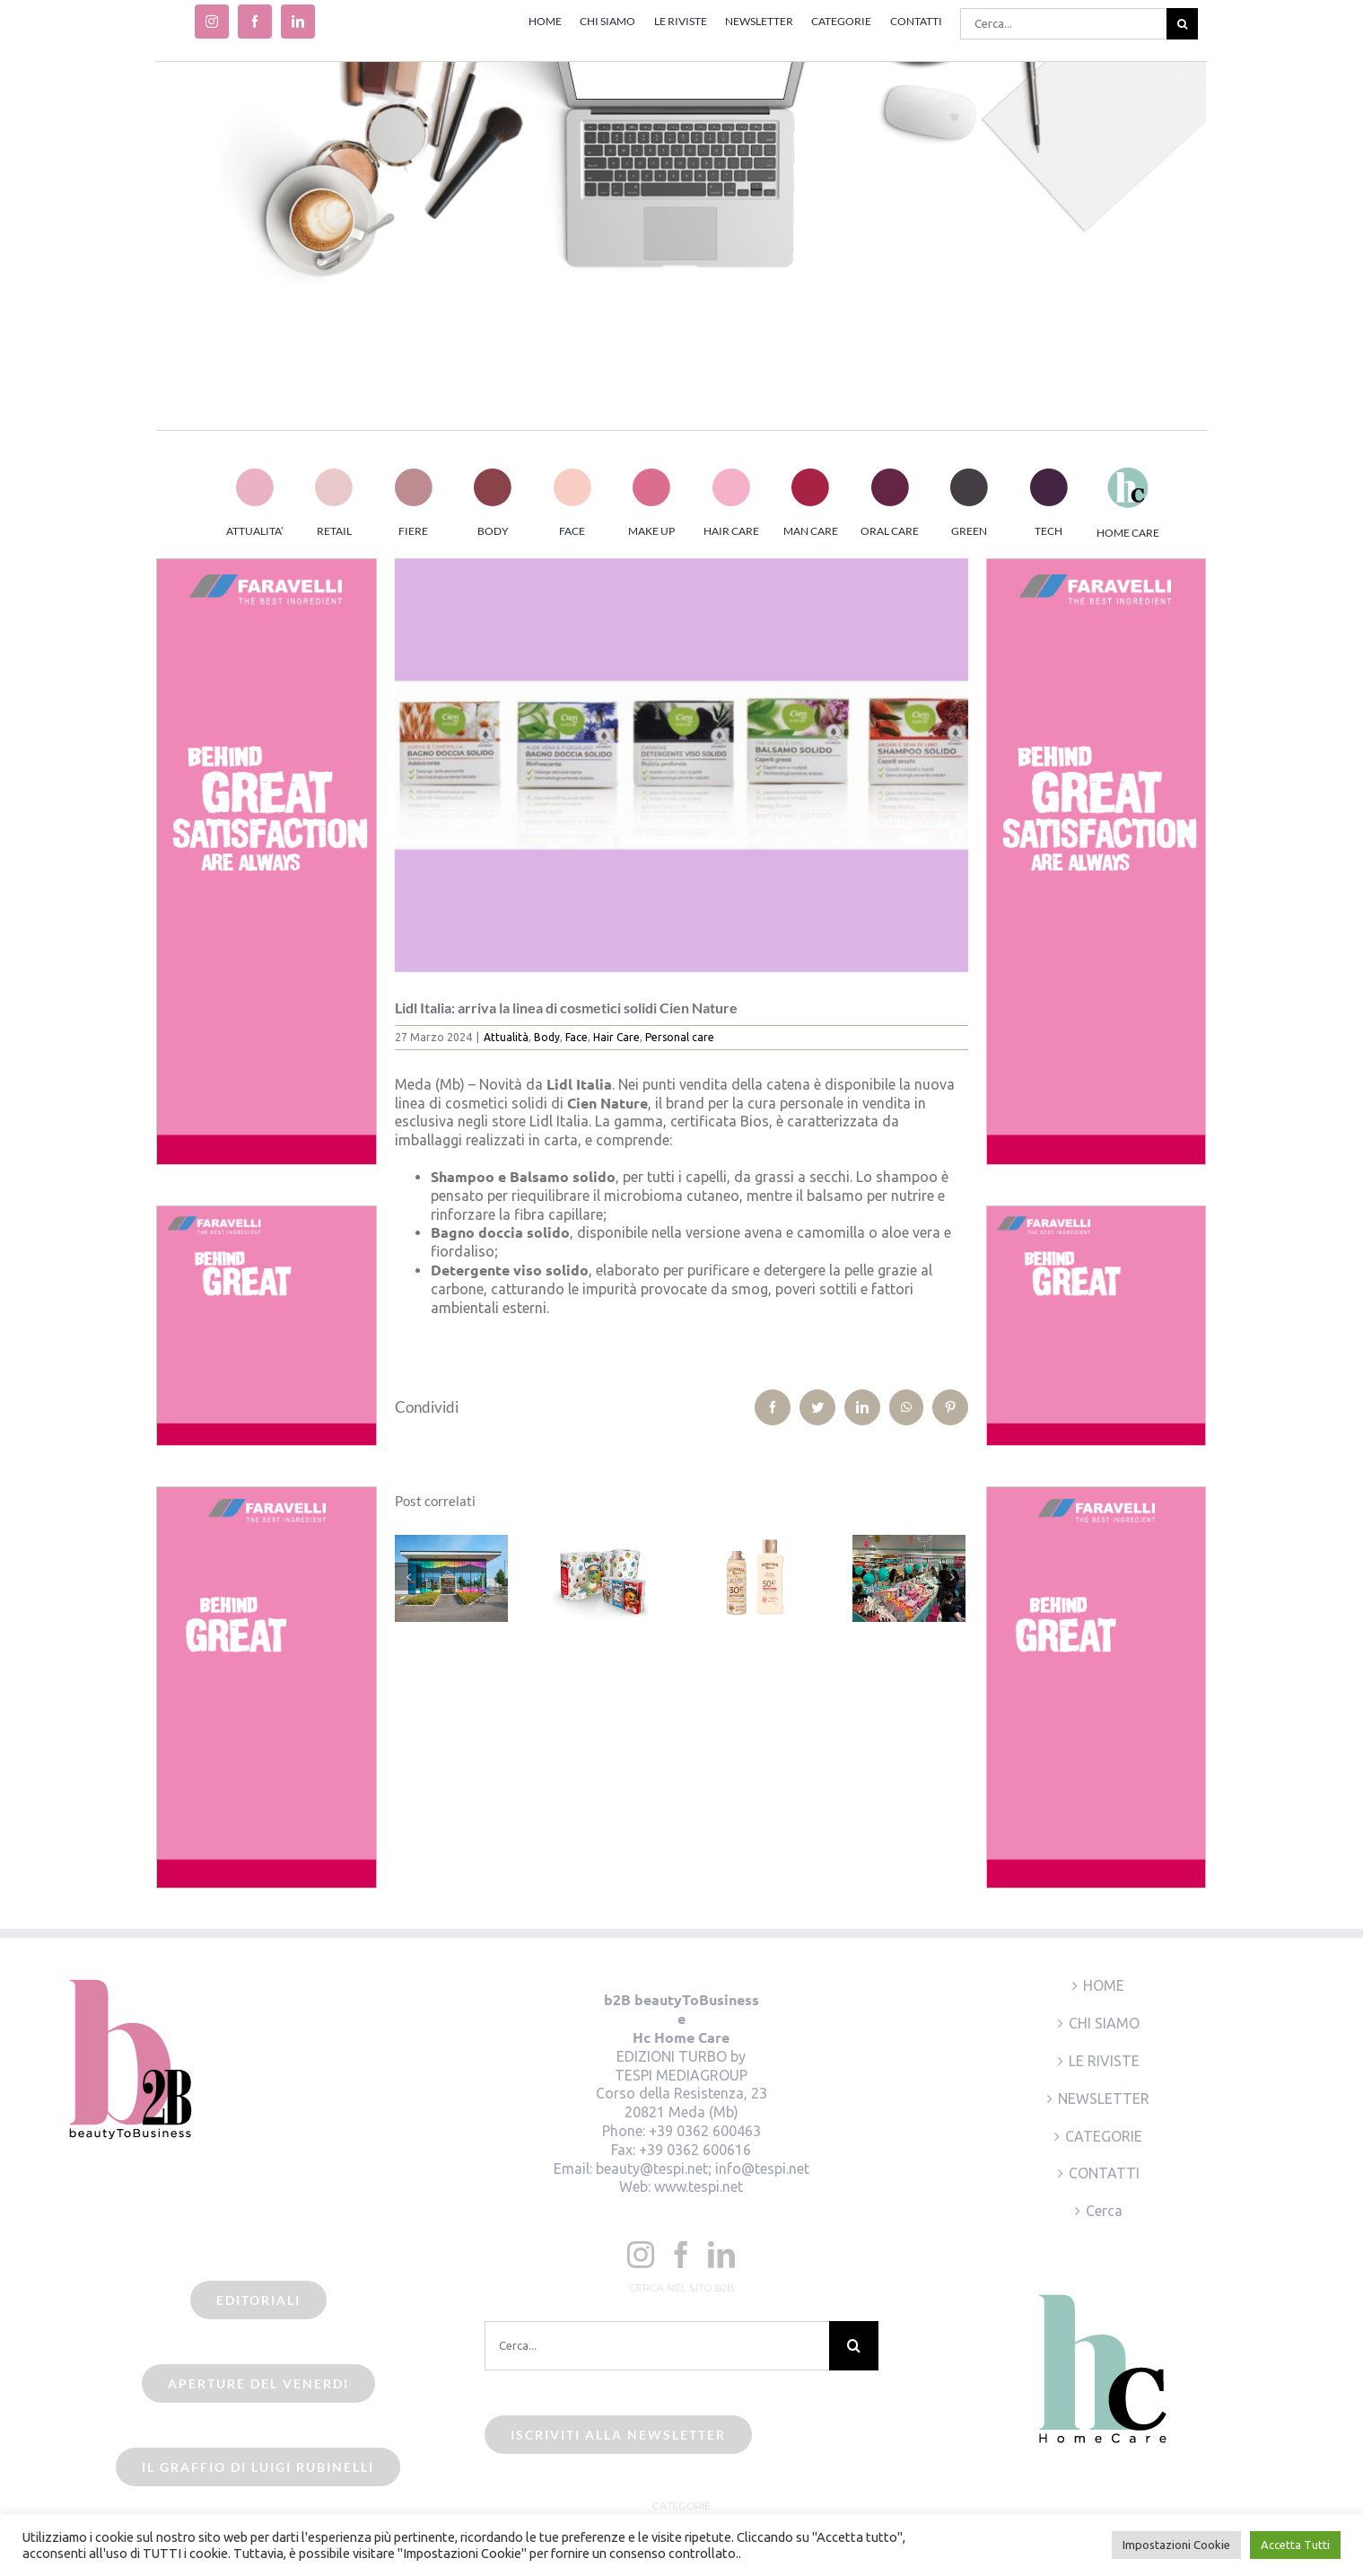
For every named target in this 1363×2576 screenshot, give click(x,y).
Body (547, 1037)
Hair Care (616, 1037)
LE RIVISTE (1104, 2061)
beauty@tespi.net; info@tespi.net (702, 2168)
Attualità (506, 1037)
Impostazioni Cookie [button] (1176, 2544)
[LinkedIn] (721, 2254)
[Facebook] (681, 2254)
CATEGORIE (1103, 2136)
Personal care (679, 1037)
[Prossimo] (952, 1577)
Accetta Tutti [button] (1295, 2544)
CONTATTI (1104, 2173)
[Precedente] (408, 1577)
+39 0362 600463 (705, 2131)
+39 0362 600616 (695, 2150)
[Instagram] (640, 2254)
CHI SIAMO (1104, 2023)
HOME (1103, 1985)
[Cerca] (1182, 23)
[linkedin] (298, 21)
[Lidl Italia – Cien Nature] (681, 765)
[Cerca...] (1063, 23)
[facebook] (255, 21)
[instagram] (212, 21)
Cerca (1104, 2211)
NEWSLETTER (1103, 2098)
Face (576, 1037)
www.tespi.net (698, 2186)
